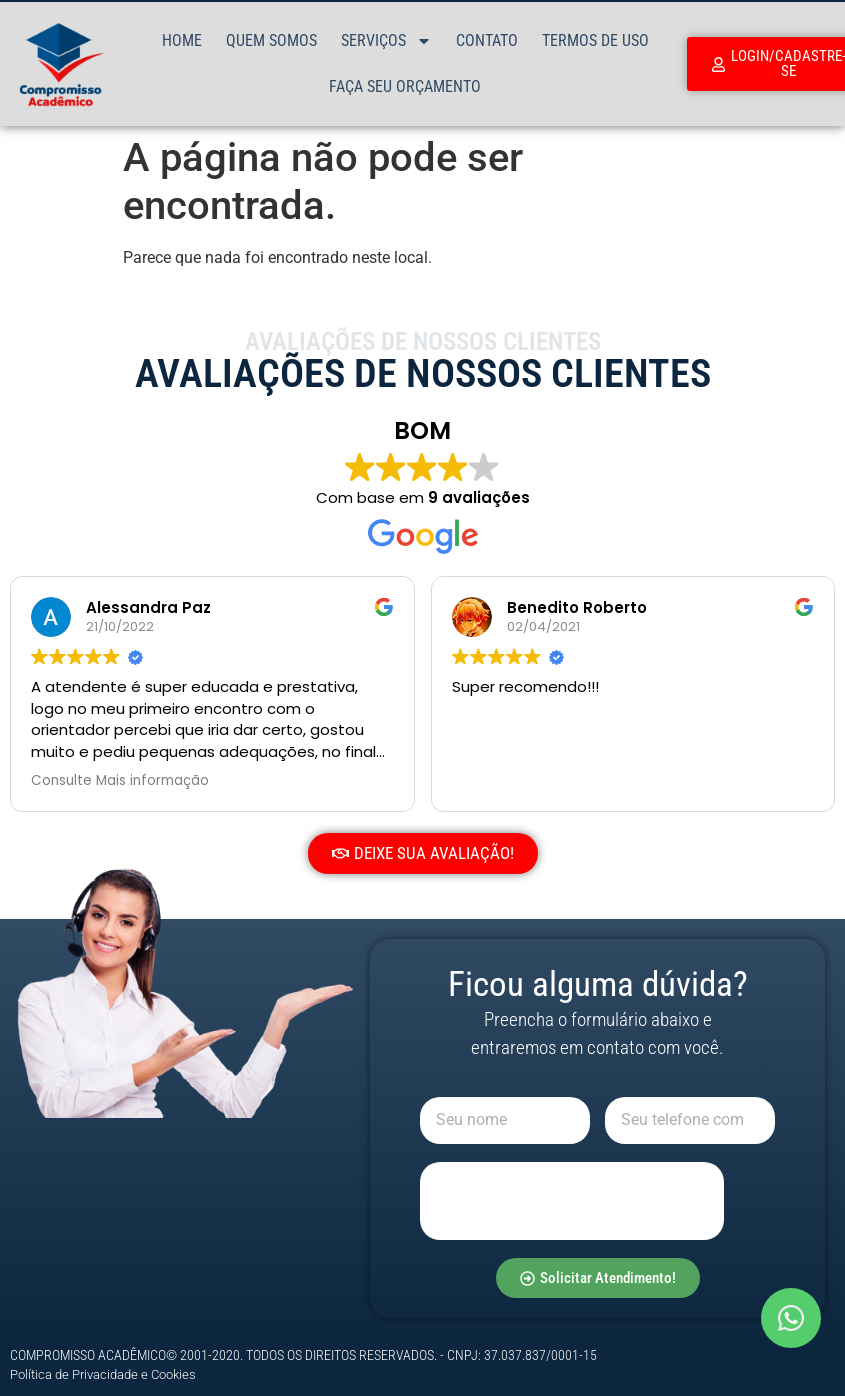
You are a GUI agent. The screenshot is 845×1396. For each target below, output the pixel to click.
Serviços (386, 41)
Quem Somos (271, 40)
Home (182, 40)
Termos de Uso (595, 40)
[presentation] (572, 1201)
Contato (487, 40)
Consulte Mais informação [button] (120, 781)
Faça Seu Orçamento (405, 86)
